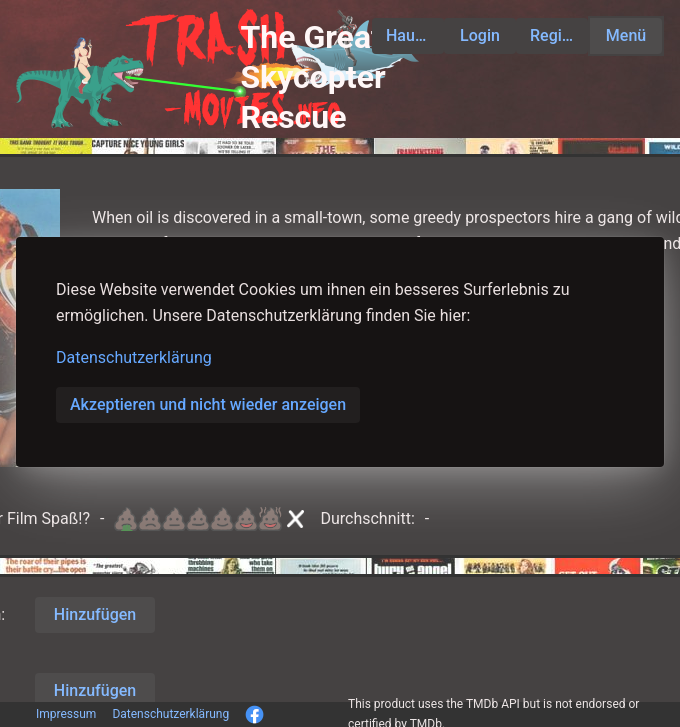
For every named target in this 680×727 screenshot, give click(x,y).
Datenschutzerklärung (134, 357)
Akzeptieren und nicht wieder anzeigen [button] (208, 404)
